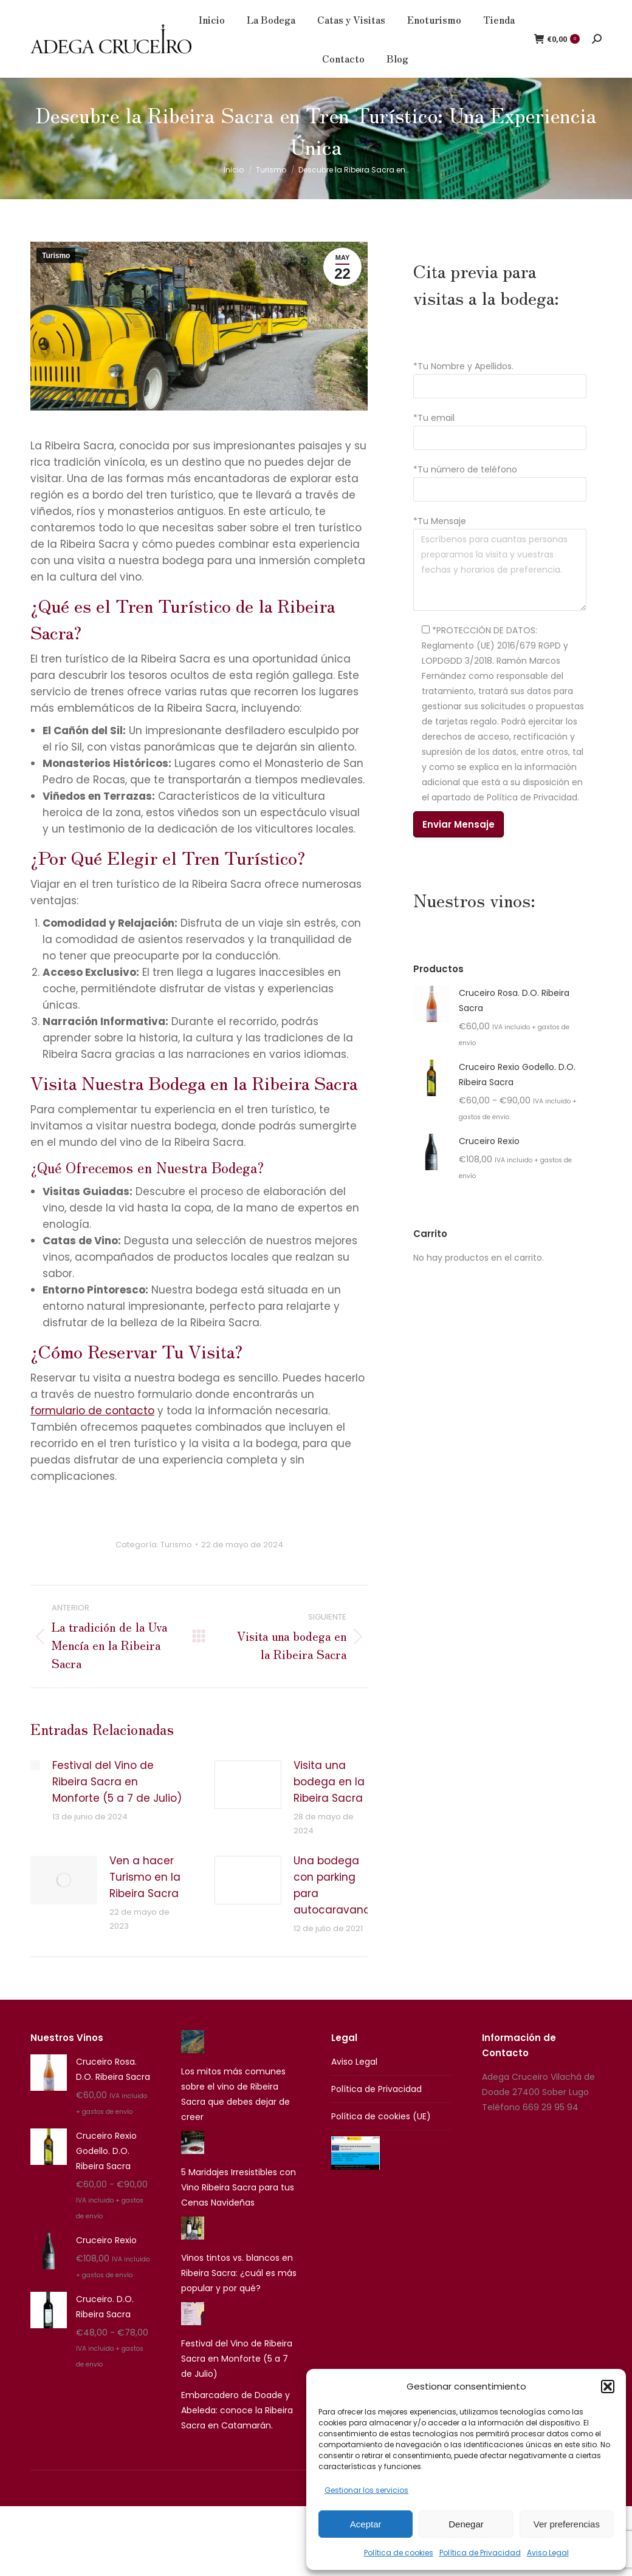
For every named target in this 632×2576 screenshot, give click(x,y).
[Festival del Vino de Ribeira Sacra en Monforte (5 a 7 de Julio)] (192, 2337)
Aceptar (366, 2524)
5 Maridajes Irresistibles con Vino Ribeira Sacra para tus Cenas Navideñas (238, 2208)
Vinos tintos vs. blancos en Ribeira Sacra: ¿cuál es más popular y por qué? (239, 2293)
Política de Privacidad (480, 2552)
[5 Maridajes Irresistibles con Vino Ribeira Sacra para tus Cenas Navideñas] (192, 2165)
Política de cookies (398, 2552)
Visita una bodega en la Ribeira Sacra (329, 1802)
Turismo (56, 276)
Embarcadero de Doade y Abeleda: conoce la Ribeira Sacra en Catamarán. (237, 2431)
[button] (608, 2386)
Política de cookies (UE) (381, 2137)
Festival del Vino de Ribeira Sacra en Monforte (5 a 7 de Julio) (117, 1802)
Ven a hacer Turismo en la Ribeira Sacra (144, 1897)
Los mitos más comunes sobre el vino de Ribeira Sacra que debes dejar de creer (235, 2115)
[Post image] (35, 1786)
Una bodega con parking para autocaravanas (335, 1906)
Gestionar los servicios (366, 2490)
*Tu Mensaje (439, 542)
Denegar (466, 2524)
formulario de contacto (92, 1431)
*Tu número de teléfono (465, 490)
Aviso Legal (548, 2552)
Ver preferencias (567, 2524)
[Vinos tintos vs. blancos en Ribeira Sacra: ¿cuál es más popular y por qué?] (192, 2251)
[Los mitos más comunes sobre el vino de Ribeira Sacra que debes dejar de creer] (192, 2065)
